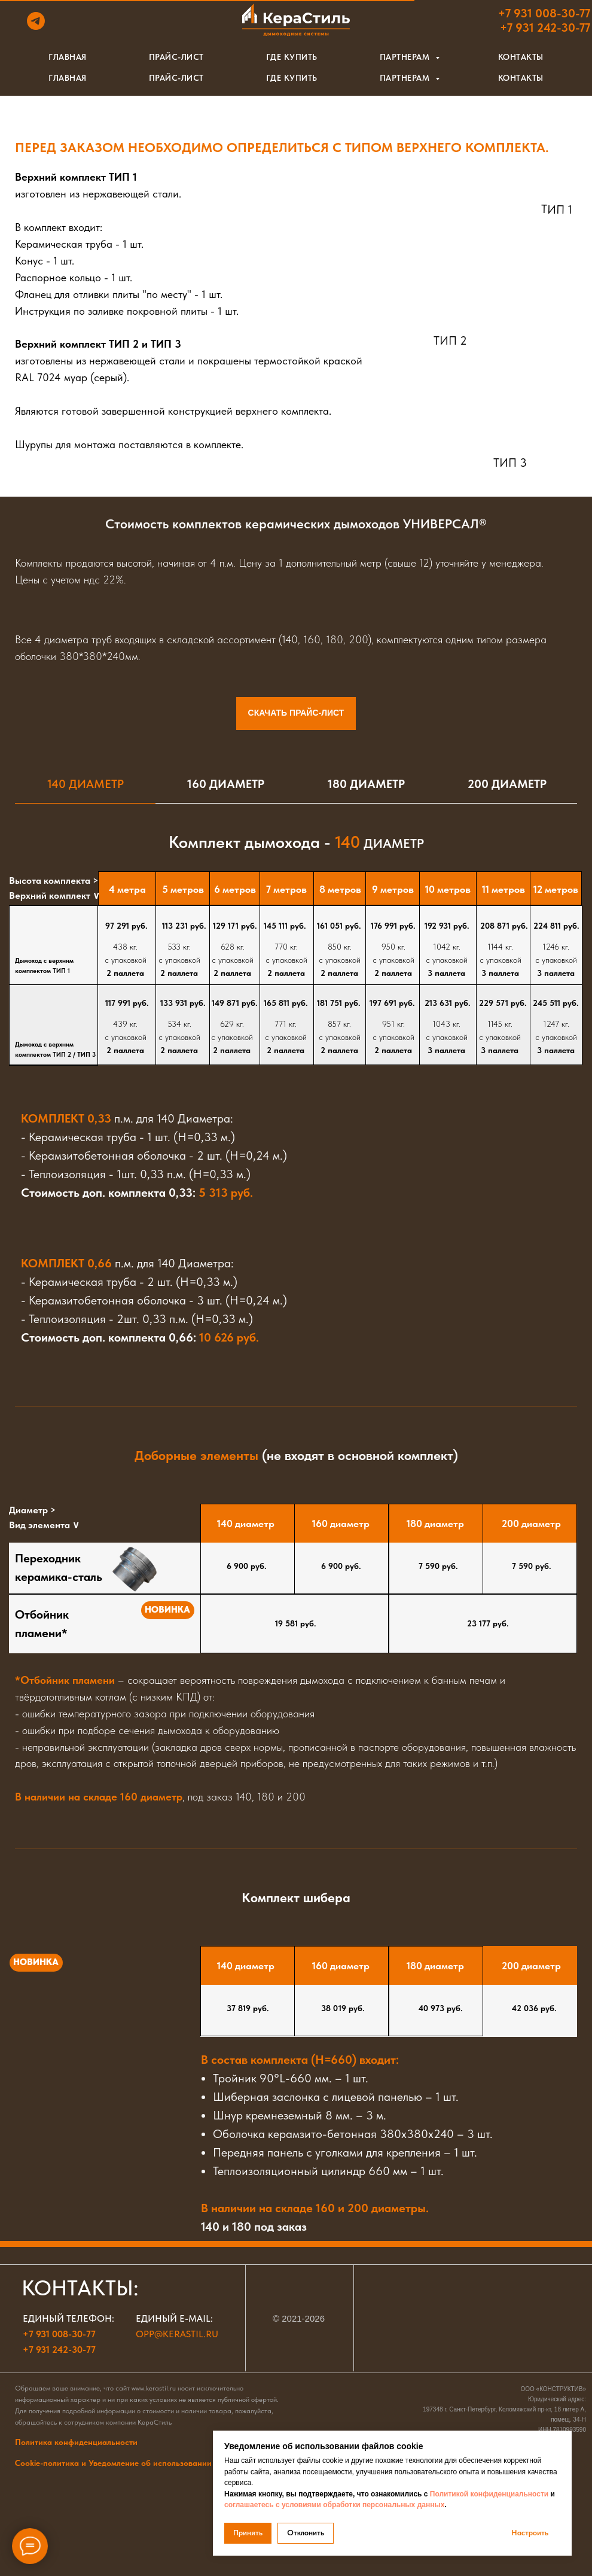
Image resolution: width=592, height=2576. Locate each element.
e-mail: (196, 2318)
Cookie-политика (142, 2463)
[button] (466, 59)
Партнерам (406, 78)
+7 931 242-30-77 (59, 2349)
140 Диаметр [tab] (85, 784)
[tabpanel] (296, 832)
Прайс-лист (176, 78)
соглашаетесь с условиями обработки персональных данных (334, 2505)
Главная (67, 78)
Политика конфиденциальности (76, 2442)
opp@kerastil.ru (177, 2334)
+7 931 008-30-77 (59, 2334)
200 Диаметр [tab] (507, 784)
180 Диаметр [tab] (366, 784)
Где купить (292, 78)
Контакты (521, 78)
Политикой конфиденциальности (489, 2494)
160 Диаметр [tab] (225, 784)
